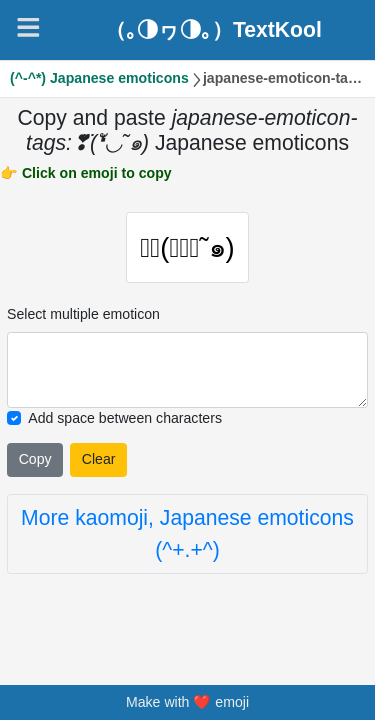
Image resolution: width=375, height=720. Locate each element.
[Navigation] (28, 27)
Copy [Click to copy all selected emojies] (35, 462)
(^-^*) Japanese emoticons (99, 78)
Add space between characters (125, 420)
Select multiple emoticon (83, 316)
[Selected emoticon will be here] (187, 372)
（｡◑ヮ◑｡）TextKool (213, 29)
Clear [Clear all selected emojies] (99, 462)
